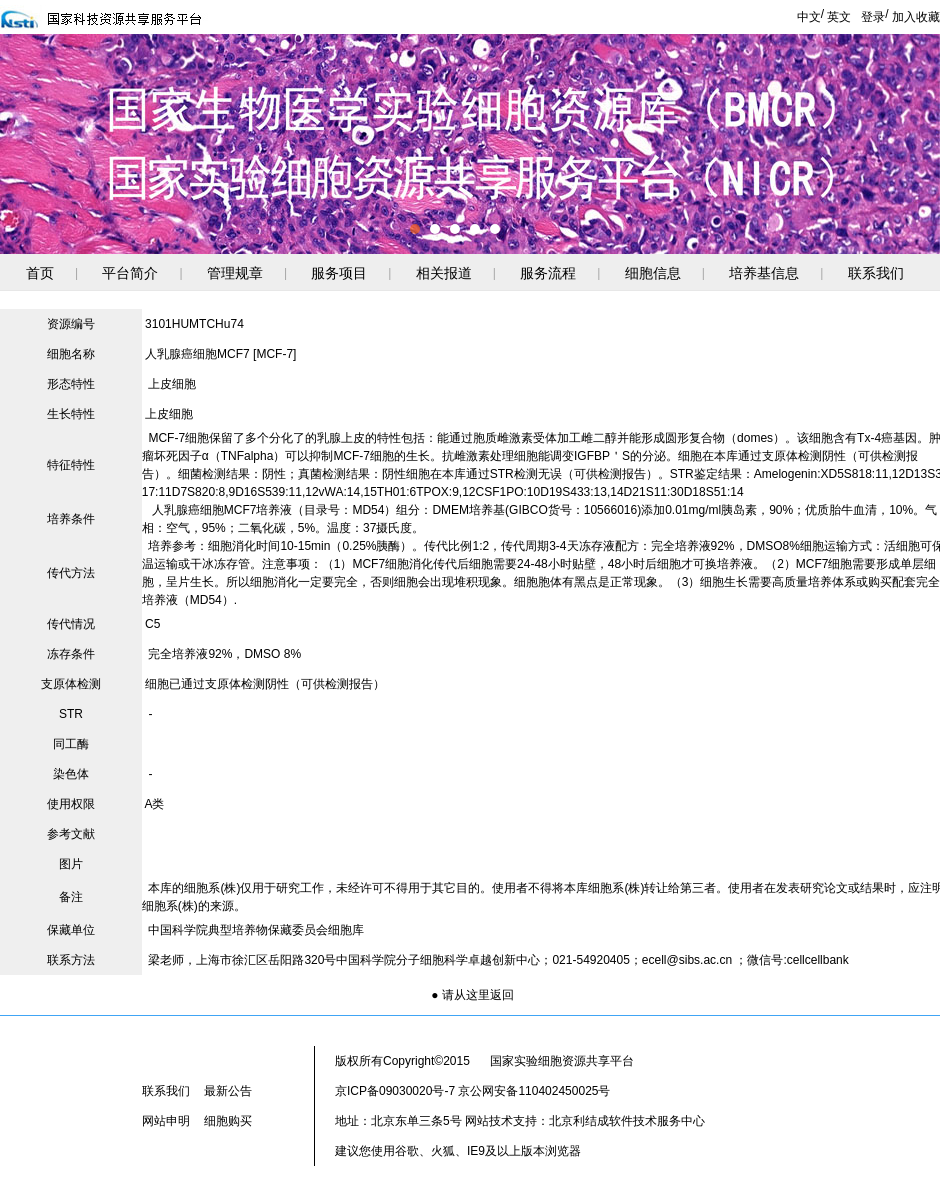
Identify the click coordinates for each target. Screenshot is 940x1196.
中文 (809, 17)
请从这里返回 (478, 995)
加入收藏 (916, 17)
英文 (839, 17)
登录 (873, 17)
